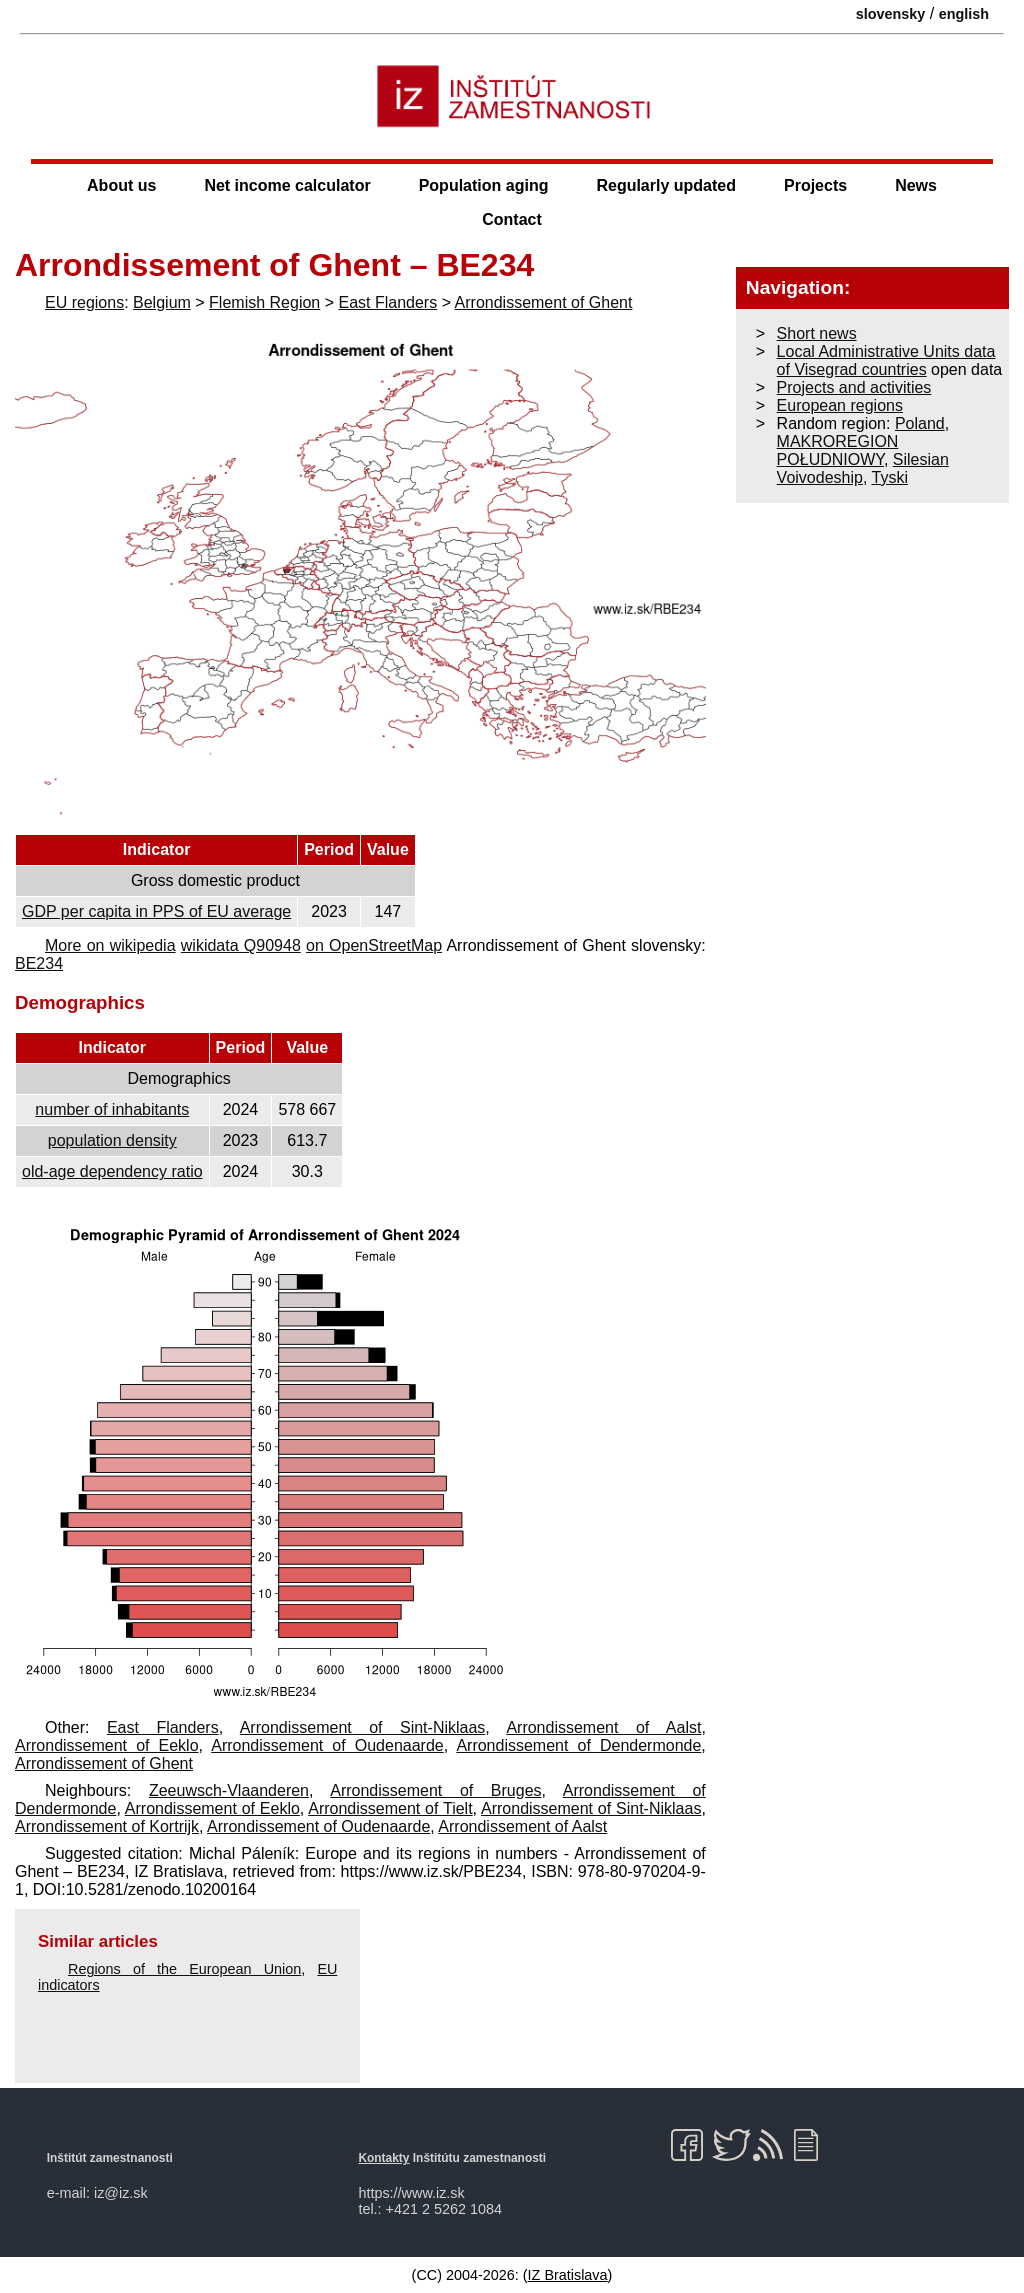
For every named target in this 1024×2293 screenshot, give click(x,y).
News (916, 185)
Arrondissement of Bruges (435, 1790)
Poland (920, 423)
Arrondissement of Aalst (603, 1727)
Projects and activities (854, 387)
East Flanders (387, 302)
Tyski (890, 477)
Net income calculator (287, 185)
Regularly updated (666, 185)
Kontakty (383, 2158)
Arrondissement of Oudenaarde (327, 1745)
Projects (815, 185)
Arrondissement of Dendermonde (578, 1745)
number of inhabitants (112, 1109)
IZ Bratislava (568, 2275)
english (964, 14)
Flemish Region (264, 302)
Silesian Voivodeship (863, 468)
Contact (512, 219)
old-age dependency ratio (112, 1171)
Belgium (162, 302)
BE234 (39, 963)
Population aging (484, 185)
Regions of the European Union (184, 1969)
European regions (840, 405)
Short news (817, 333)
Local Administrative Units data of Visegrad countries (886, 360)
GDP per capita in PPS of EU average (156, 911)
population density (112, 1140)
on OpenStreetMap (374, 945)
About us (121, 185)
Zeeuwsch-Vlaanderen (229, 1790)
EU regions (84, 302)
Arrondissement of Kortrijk (107, 1826)
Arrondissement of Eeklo (107, 1745)
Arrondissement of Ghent (544, 302)
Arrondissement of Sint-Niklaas (363, 1727)
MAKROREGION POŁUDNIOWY (838, 450)
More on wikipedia (110, 945)
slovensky (891, 14)
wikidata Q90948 (241, 945)
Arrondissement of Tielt (390, 1808)
